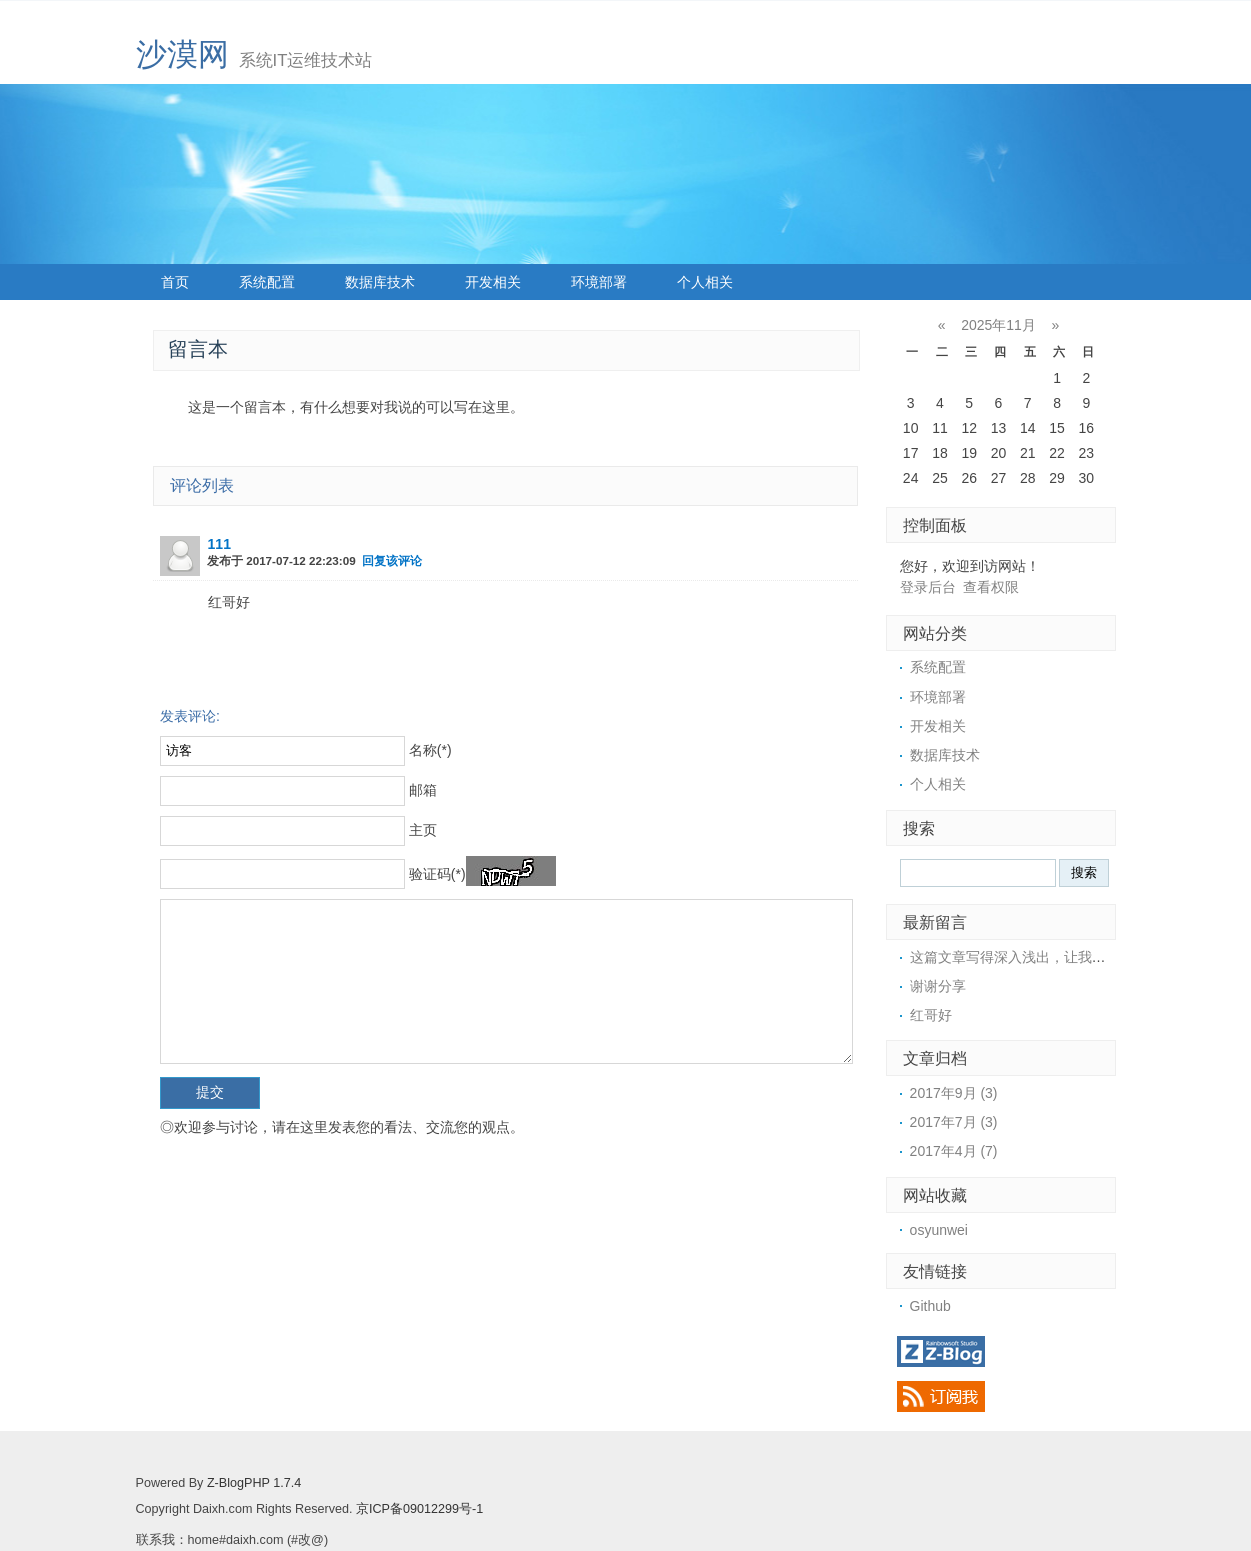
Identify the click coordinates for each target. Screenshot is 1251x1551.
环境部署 (599, 282)
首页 (175, 282)
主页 (423, 830)
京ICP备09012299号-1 (419, 1509)
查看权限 (991, 587)
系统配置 (267, 282)
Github (930, 1306)
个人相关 (705, 282)
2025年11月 (998, 325)
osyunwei (939, 1230)
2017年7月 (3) (954, 1122)
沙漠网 (182, 54)
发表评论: (190, 716)
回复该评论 (392, 560)
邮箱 (423, 790)
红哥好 (931, 1015)
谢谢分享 (938, 986)
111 (219, 544)
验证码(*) (437, 874)
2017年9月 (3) (954, 1093)
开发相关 (493, 282)
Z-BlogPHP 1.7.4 (254, 1483)
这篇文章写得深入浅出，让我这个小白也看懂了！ (1064, 957)
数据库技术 (380, 282)
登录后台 (928, 587)
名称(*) (430, 750)
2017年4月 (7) (954, 1151)
